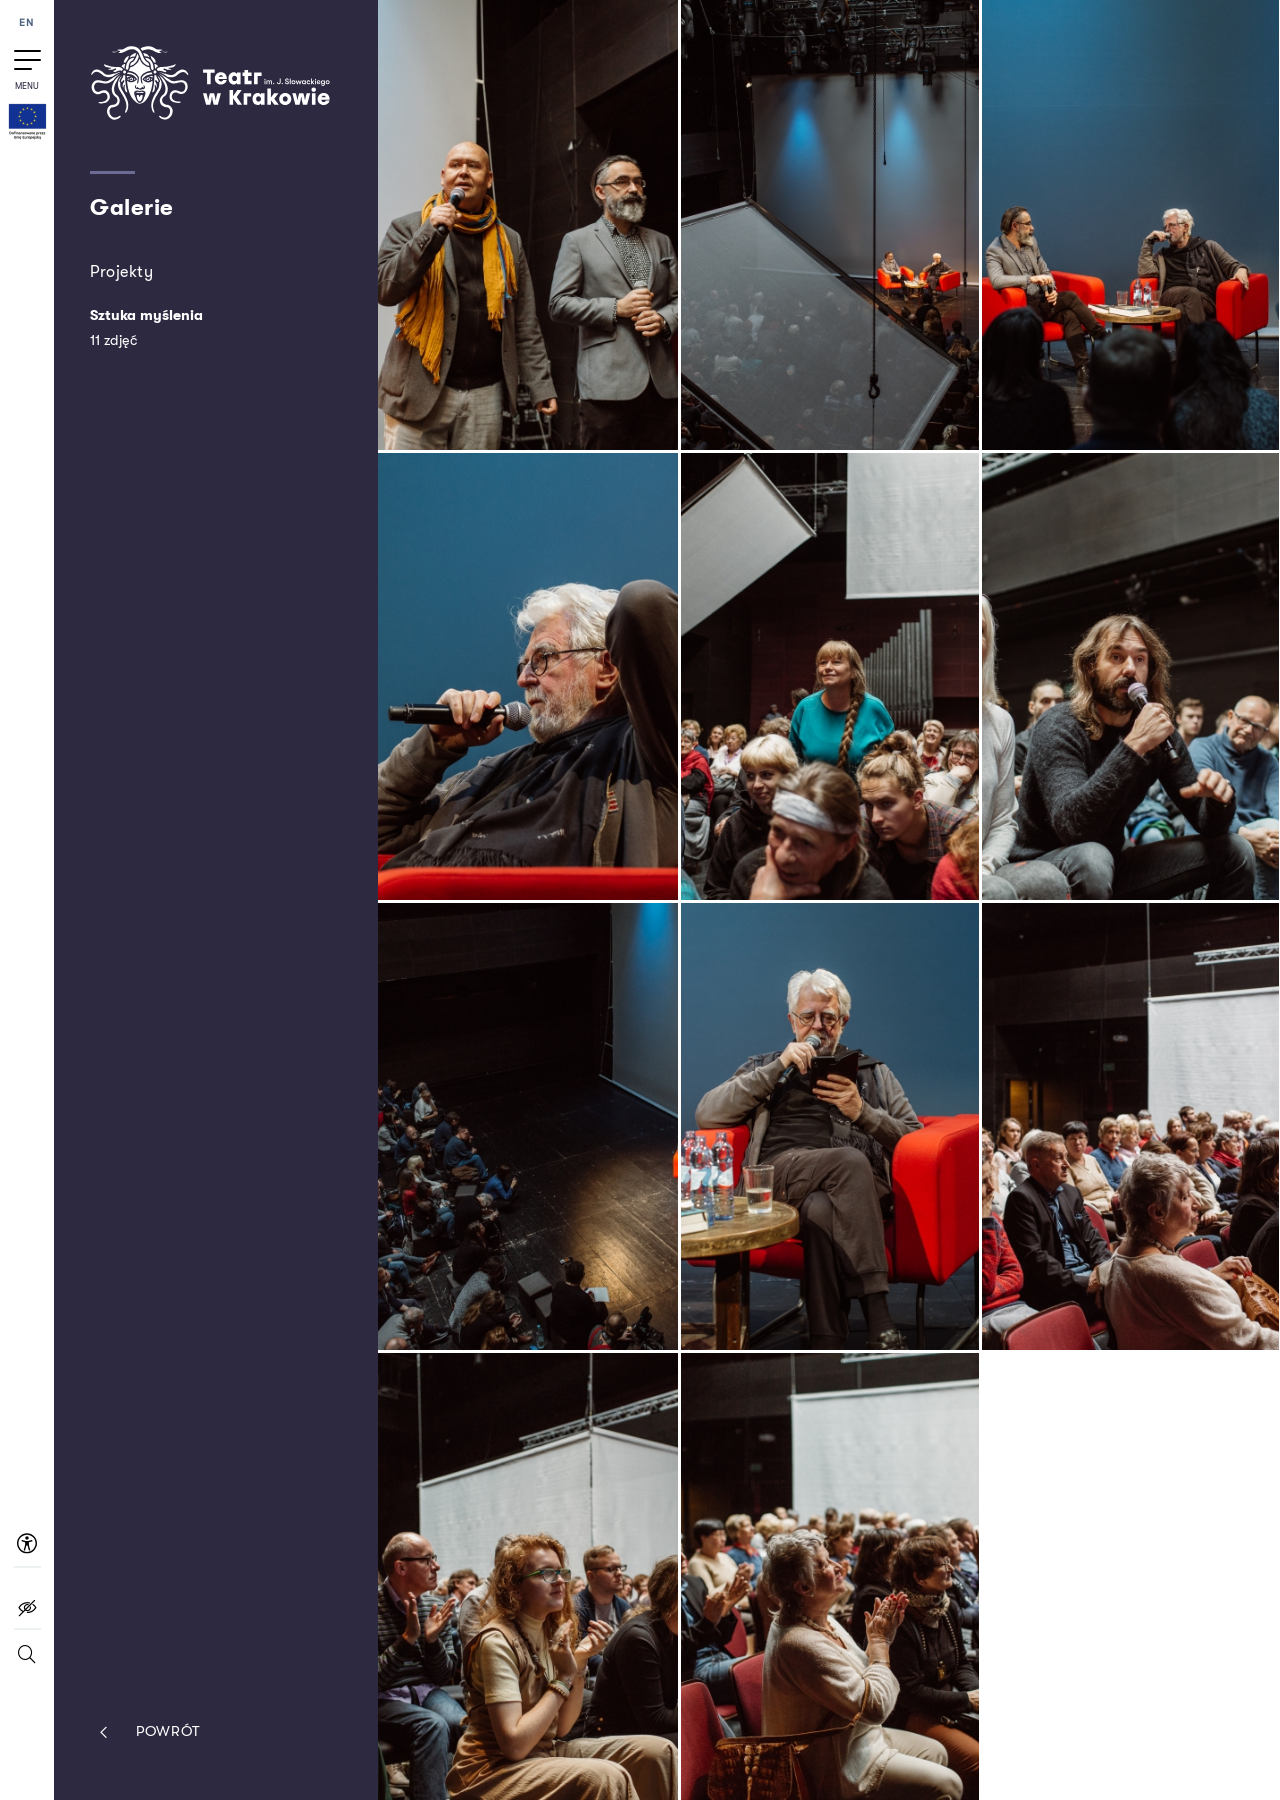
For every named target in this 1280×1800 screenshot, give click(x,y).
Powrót (145, 1732)
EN (27, 23)
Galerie (132, 208)
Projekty (121, 271)
